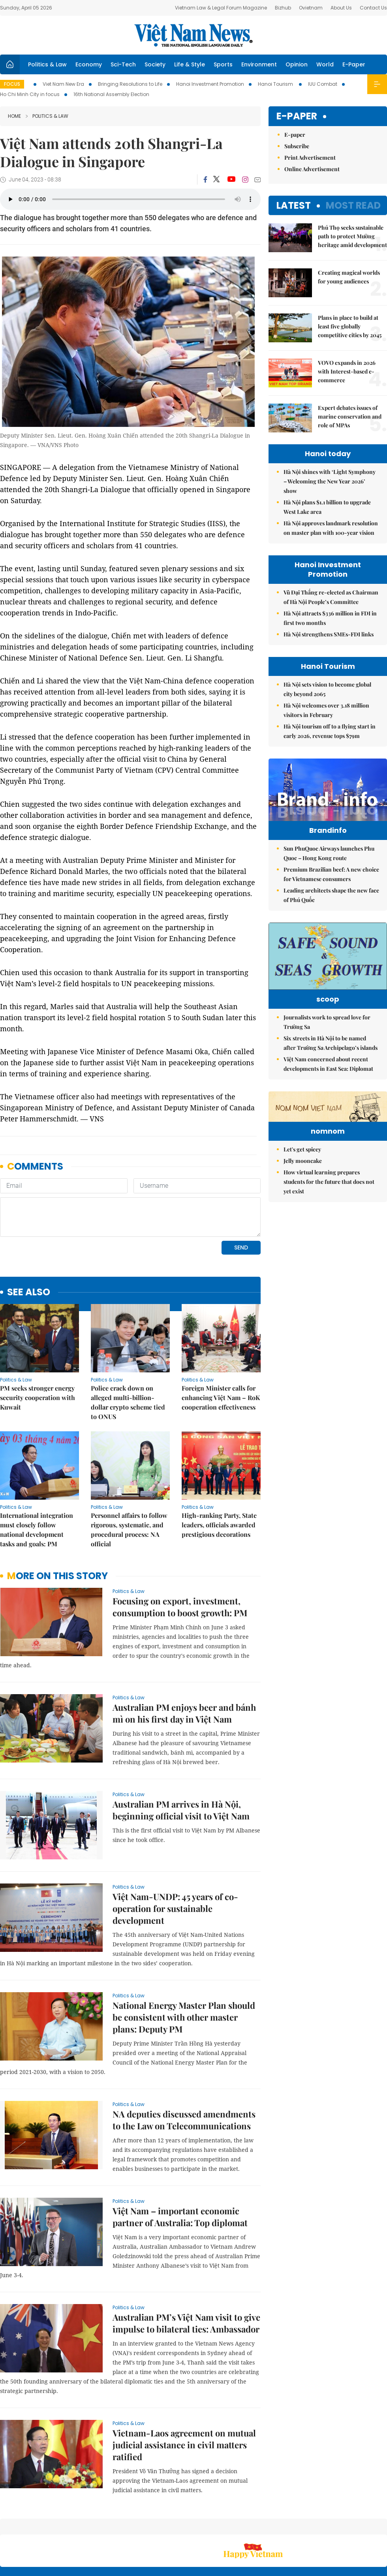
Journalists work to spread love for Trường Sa (327, 1050)
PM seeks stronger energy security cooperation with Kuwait (37, 1343)
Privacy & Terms (341, 2528)
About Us (341, 7)
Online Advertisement (312, 169)
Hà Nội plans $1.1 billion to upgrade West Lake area (327, 506)
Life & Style (189, 64)
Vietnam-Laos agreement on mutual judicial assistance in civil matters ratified (184, 2390)
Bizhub (283, 7)
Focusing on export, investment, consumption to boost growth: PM (180, 1552)
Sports (223, 64)
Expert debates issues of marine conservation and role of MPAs (349, 416)
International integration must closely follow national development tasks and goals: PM (36, 1475)
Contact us (304, 2528)
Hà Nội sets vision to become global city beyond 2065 (327, 689)
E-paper (296, 116)
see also (28, 1238)
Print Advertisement (310, 157)
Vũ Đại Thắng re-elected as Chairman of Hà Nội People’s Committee (331, 597)
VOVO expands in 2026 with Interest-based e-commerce (347, 371)
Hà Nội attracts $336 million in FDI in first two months (330, 618)
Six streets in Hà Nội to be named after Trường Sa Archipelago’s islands (331, 1071)
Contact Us (373, 7)
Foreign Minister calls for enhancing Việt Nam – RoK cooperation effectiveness (221, 1343)
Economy (88, 64)
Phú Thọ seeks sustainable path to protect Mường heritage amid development (352, 236)
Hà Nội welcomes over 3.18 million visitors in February (326, 710)
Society (155, 64)
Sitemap (243, 2524)
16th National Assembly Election (111, 94)
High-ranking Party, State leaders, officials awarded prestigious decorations (219, 1470)
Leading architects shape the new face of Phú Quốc (331, 911)
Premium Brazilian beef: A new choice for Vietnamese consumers (331, 890)
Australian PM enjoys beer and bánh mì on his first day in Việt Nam (184, 1659)
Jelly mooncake (303, 1238)
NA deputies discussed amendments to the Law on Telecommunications (184, 2066)
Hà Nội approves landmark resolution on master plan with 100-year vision (331, 527)
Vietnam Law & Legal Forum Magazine (221, 7)
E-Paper (353, 64)
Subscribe (296, 146)
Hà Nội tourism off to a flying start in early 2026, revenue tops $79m (330, 731)
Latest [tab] (293, 205)
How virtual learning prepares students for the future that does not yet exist (329, 1259)
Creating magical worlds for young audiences (349, 277)
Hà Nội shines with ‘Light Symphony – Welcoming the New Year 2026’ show (330, 481)
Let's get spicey (302, 1226)
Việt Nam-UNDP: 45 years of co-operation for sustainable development (175, 1854)
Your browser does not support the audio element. (130, 199)
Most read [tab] (353, 205)
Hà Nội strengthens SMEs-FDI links (329, 634)
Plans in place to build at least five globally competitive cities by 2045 (349, 326)
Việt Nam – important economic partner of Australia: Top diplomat (180, 2162)
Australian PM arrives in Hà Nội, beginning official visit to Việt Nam (181, 1756)
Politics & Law (47, 64)
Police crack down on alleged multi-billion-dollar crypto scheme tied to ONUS (128, 1348)
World (325, 64)
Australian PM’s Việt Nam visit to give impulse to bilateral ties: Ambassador (186, 2269)
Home (14, 116)
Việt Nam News (193, 35)
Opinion (297, 64)
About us (270, 2528)
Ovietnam (311, 7)
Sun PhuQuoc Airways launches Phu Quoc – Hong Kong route (329, 869)
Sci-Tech (123, 64)
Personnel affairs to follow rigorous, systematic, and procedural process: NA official (129, 1475)
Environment (259, 64)
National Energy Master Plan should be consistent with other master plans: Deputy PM (184, 1963)
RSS (382, 2524)
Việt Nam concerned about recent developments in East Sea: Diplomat (328, 1092)
